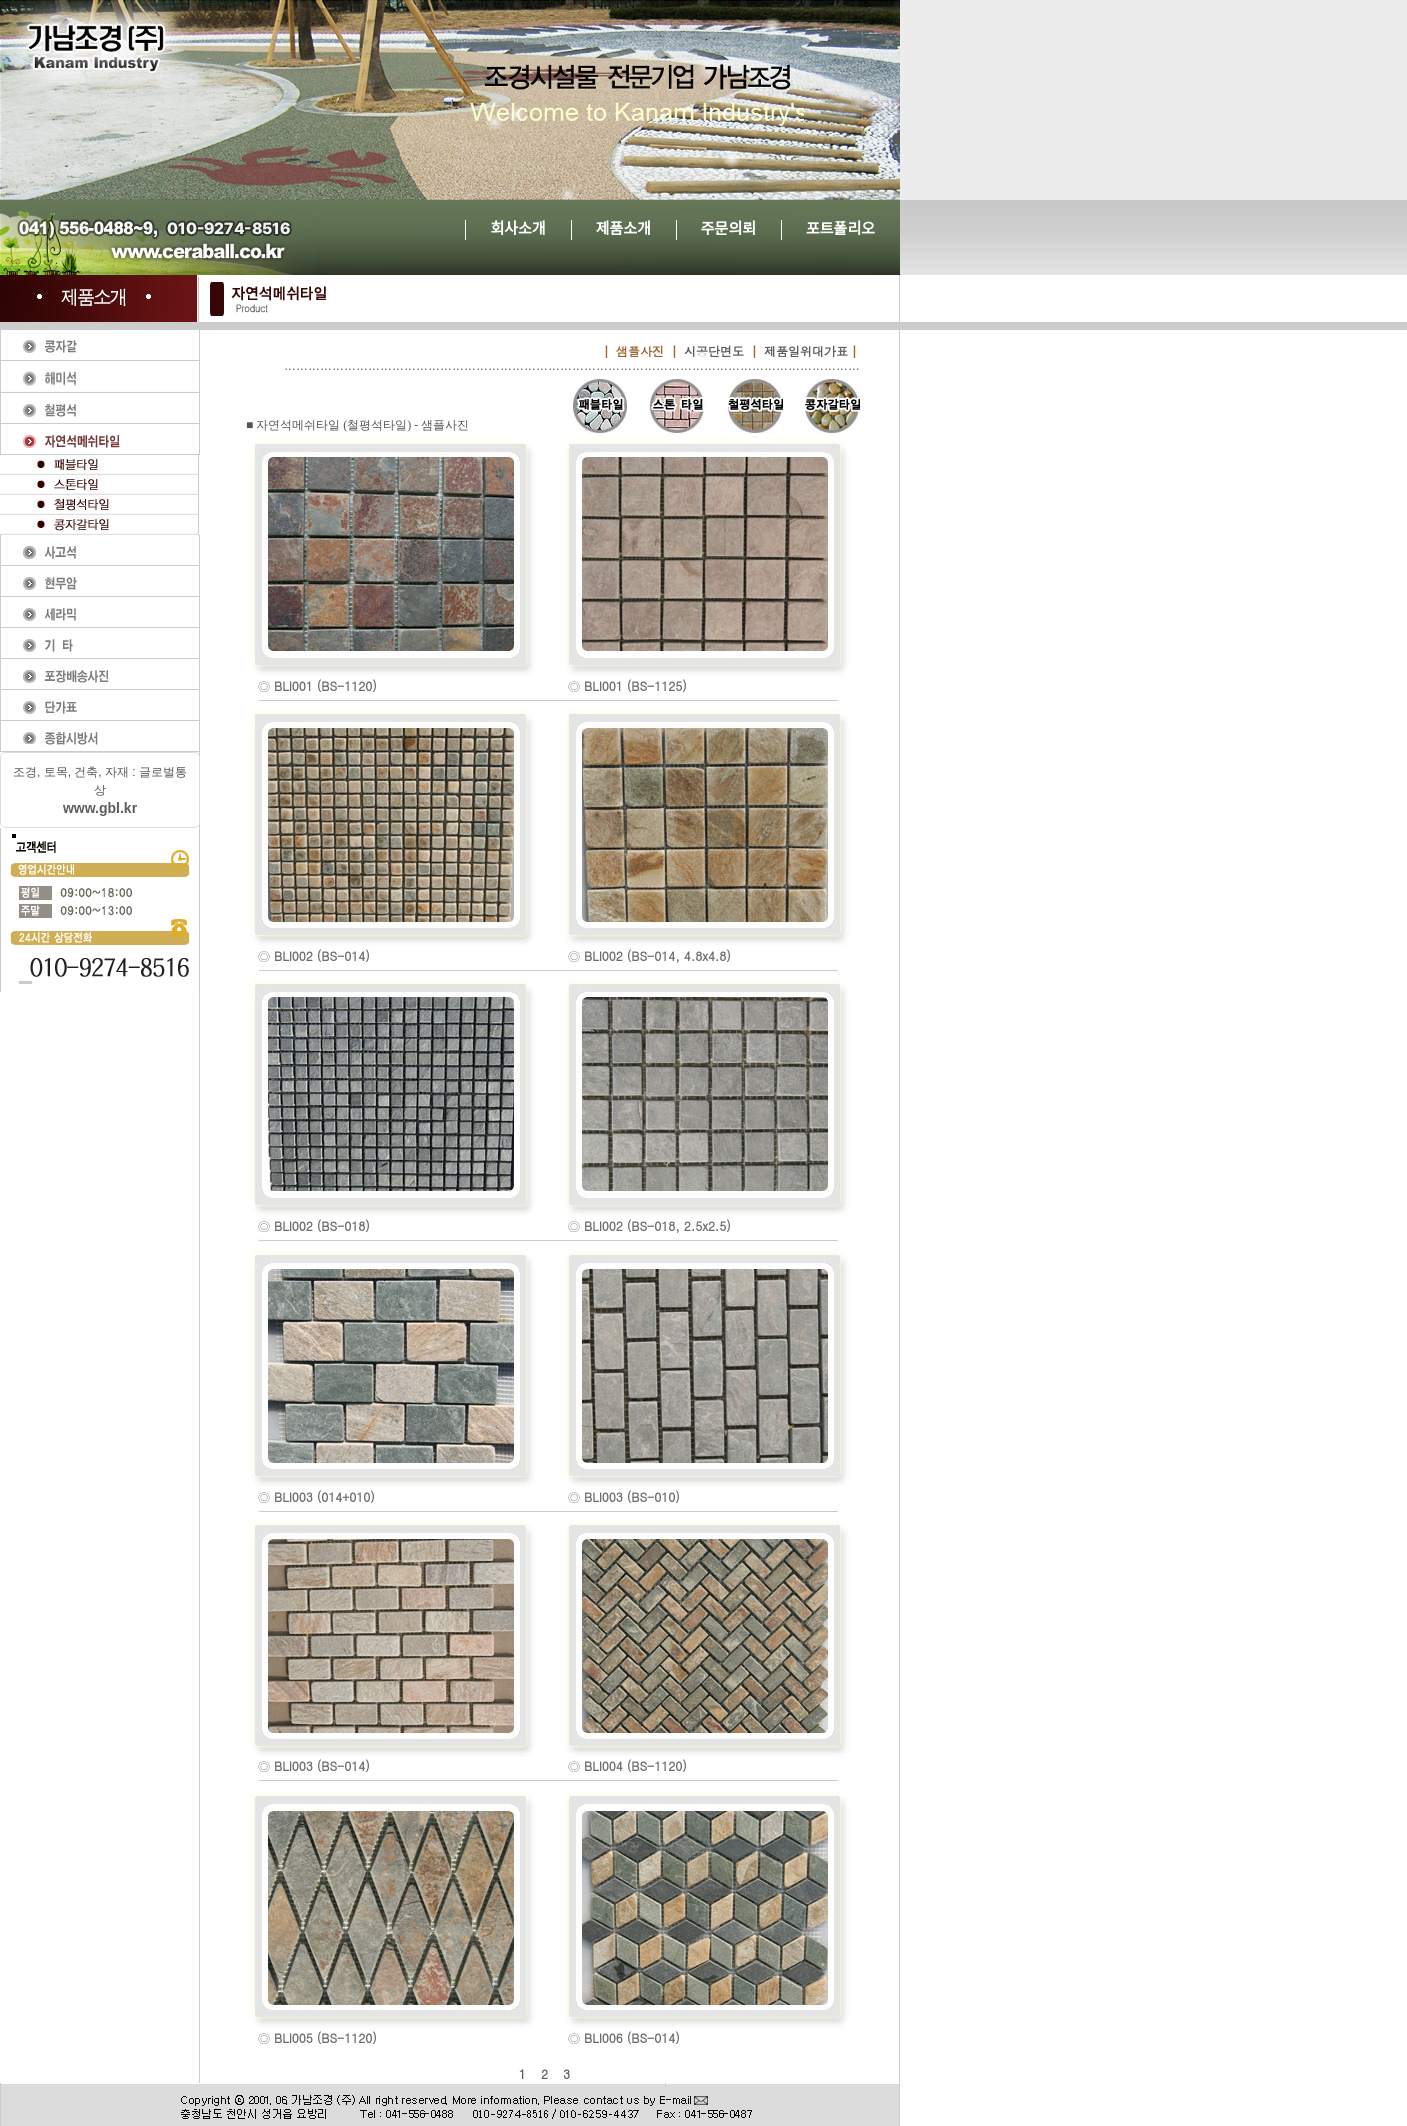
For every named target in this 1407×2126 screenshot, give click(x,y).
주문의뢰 (728, 228)
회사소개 (517, 228)
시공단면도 (714, 350)
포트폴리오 (840, 228)
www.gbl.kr (100, 808)
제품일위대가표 (806, 350)
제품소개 (623, 228)
